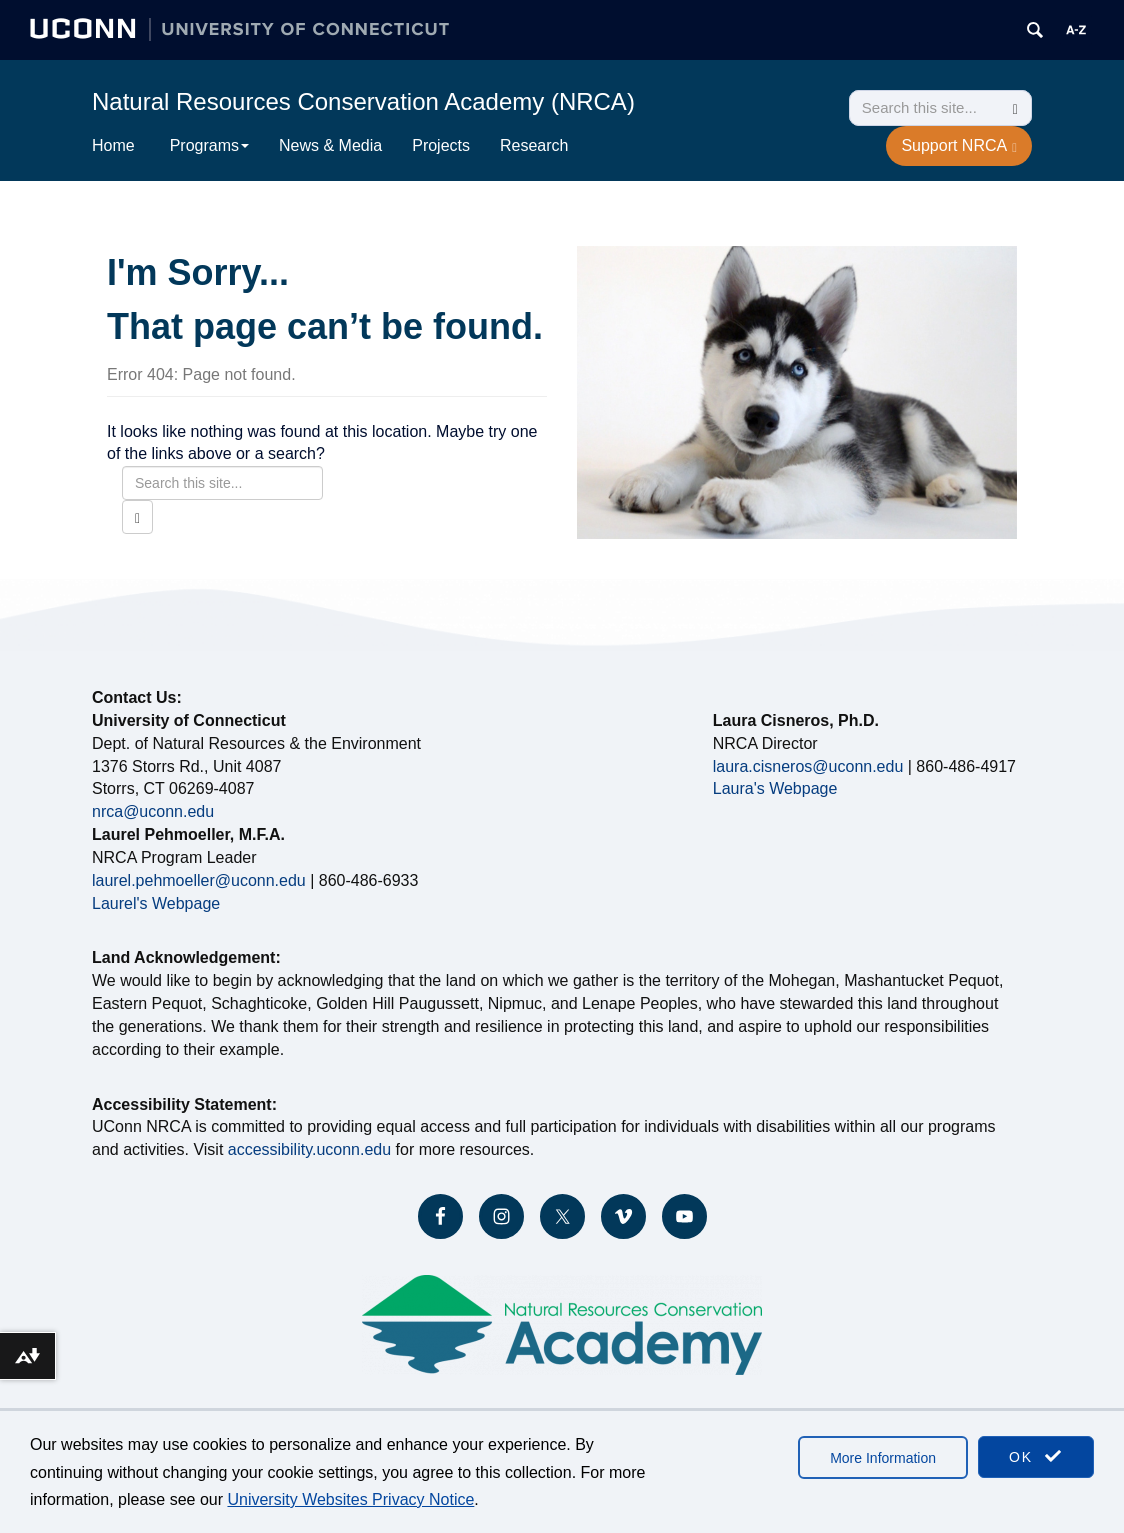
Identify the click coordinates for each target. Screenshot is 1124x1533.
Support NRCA (959, 146)
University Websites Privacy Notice (350, 1499)
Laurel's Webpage (156, 903)
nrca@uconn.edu (153, 811)
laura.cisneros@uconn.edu (808, 766)
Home (113, 145)
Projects (441, 145)
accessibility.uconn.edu (309, 1149)
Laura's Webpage (775, 788)
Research (534, 145)
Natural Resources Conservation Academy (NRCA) (363, 101)
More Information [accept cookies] (883, 1458)
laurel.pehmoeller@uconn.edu (199, 880)
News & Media (330, 145)
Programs (209, 145)
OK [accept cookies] (1036, 1456)
